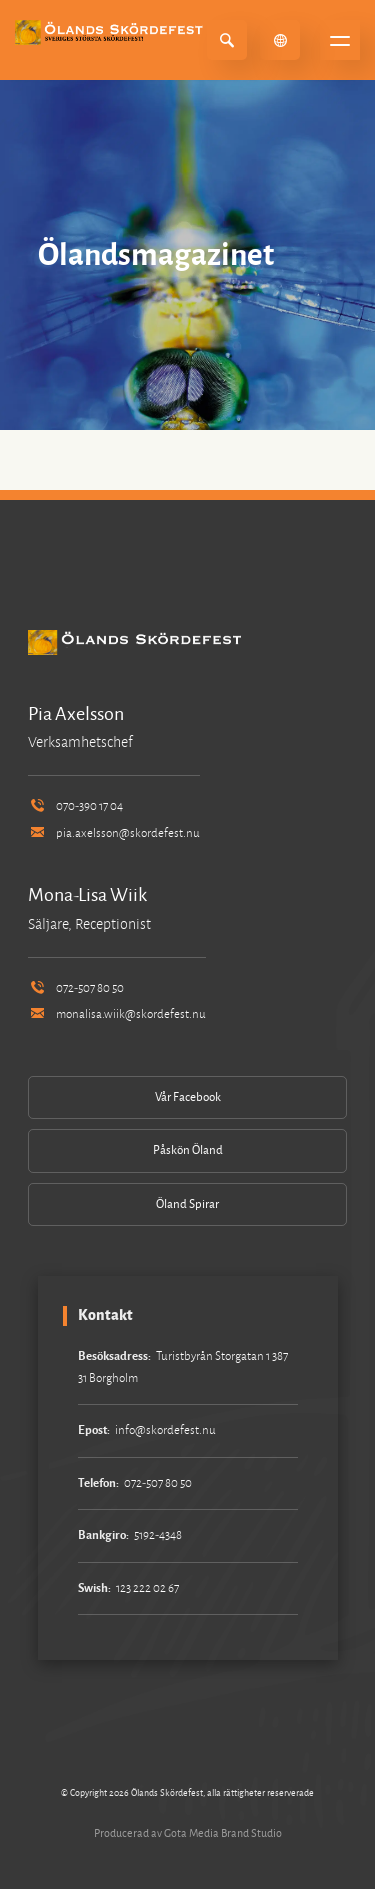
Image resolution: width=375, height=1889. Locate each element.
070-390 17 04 (75, 806)
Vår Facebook (188, 1097)
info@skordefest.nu (165, 1430)
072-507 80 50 (76, 988)
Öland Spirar (187, 1204)
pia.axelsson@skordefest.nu (114, 833)
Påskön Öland (188, 1150)
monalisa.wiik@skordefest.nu (117, 1014)
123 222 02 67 (147, 1588)
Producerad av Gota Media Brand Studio (188, 1833)
